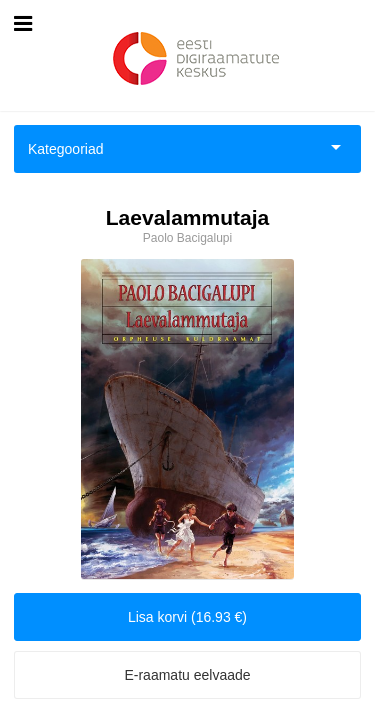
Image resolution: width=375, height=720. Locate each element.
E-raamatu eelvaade (187, 675)
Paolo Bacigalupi (187, 238)
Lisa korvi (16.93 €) (187, 617)
